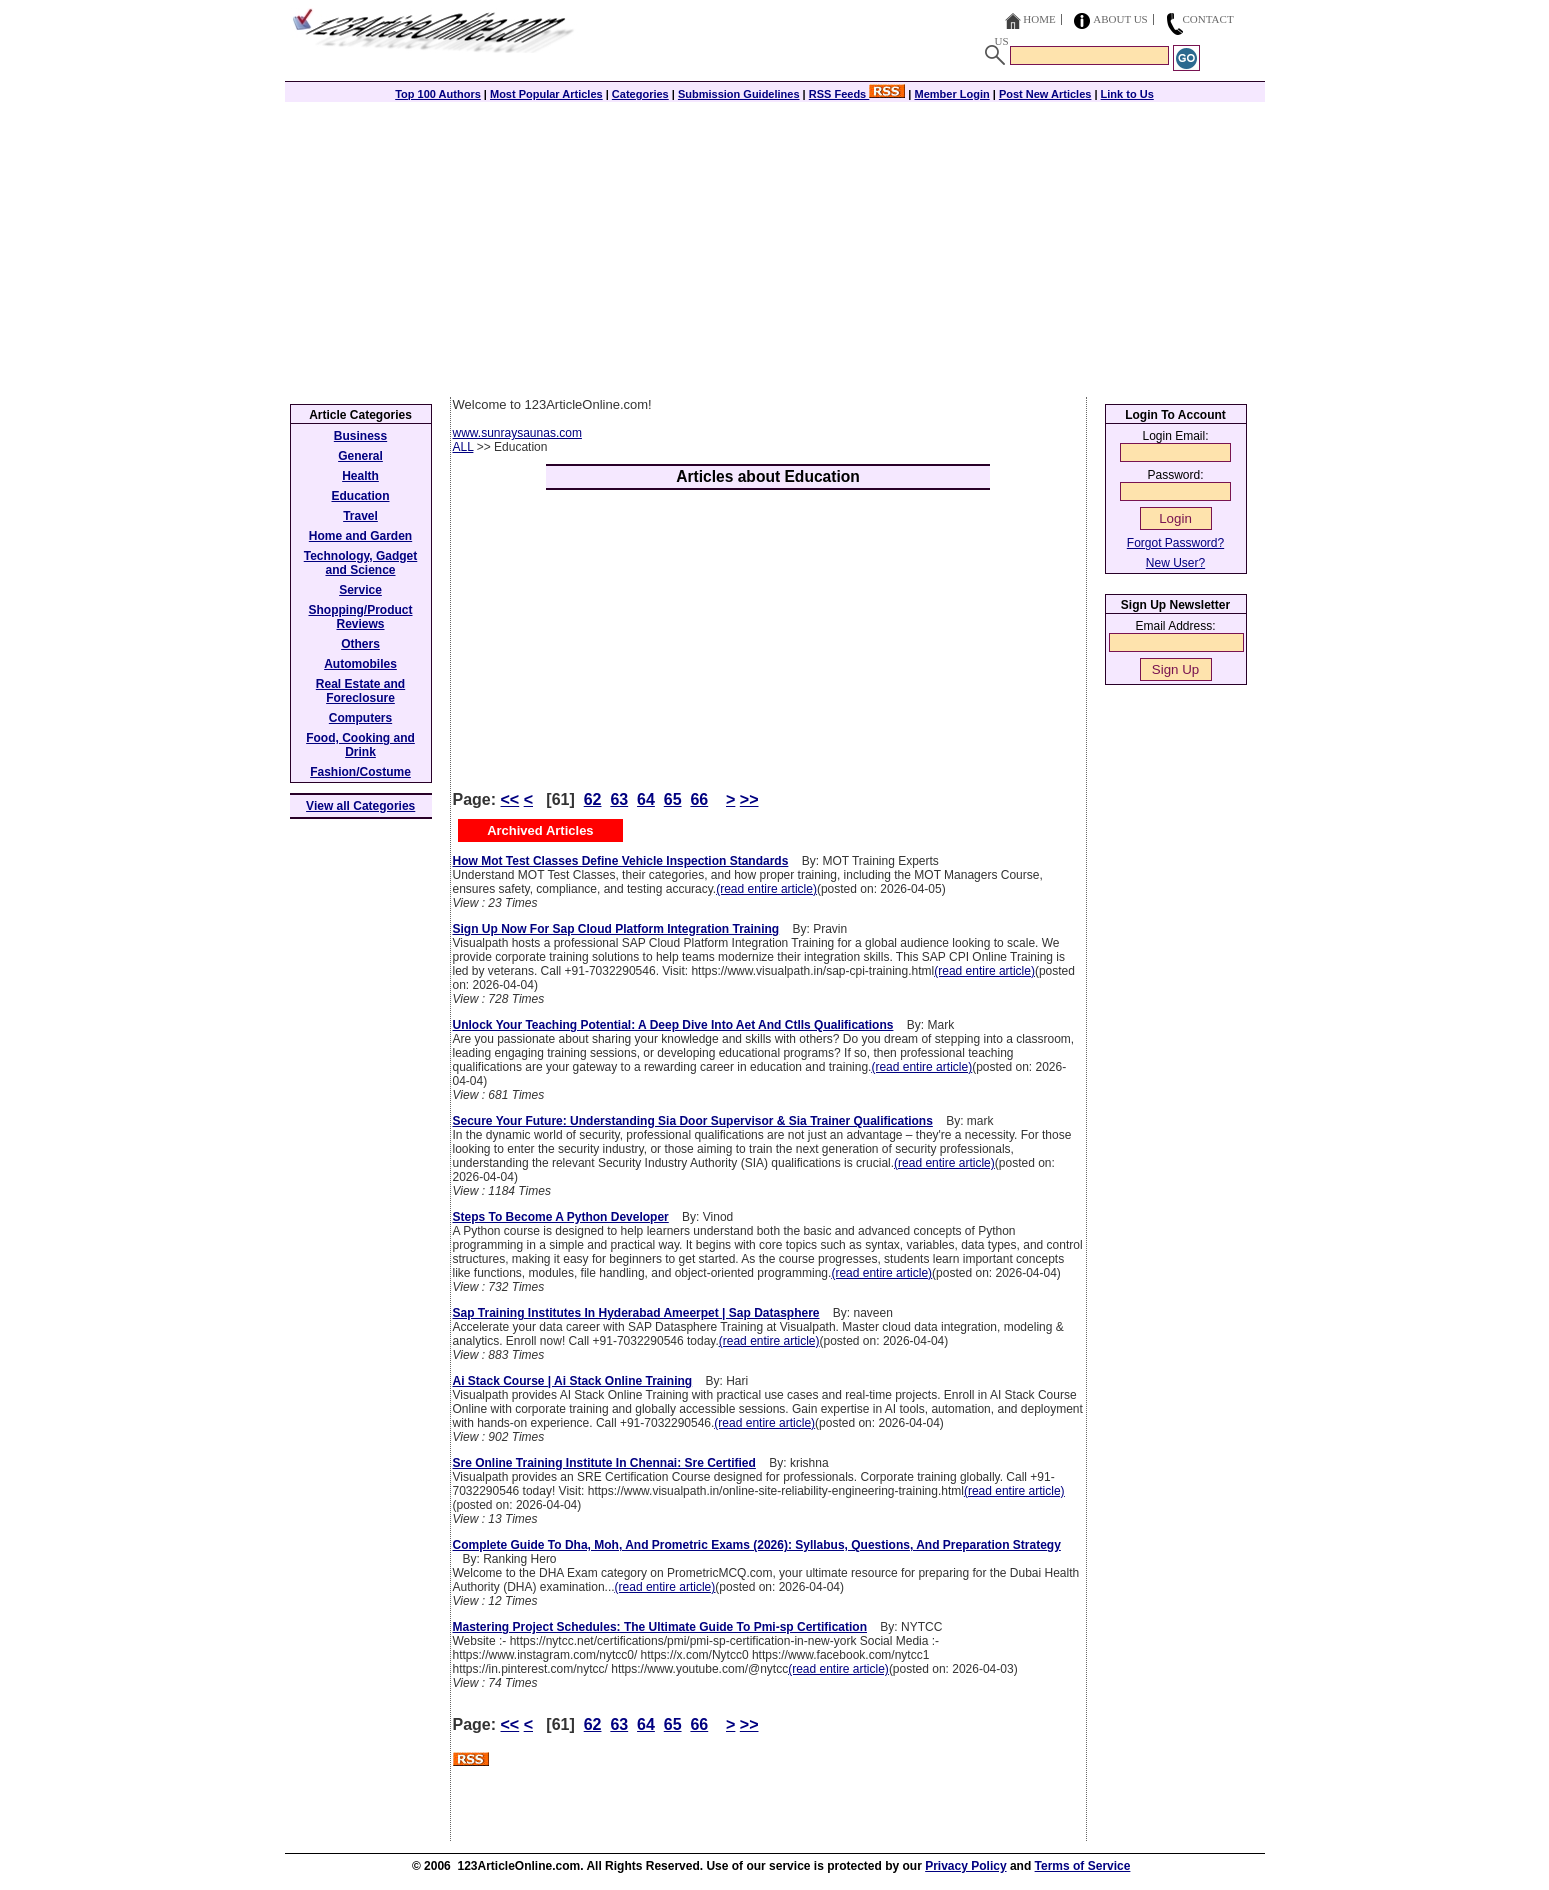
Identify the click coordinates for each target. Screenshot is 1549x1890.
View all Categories (360, 806)
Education (360, 496)
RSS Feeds (857, 94)
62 (593, 799)
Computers (360, 718)
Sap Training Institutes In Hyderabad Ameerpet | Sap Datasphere (636, 1313)
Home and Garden (360, 536)
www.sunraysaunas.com (517, 433)
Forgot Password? (1175, 543)
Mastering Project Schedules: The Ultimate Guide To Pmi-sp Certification (660, 1627)
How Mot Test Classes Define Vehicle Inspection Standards (621, 861)
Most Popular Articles (546, 94)
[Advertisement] (775, 247)
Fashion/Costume (360, 772)
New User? (1175, 563)
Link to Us (1127, 94)
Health (360, 476)
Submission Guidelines (739, 94)
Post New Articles (1045, 94)
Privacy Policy (965, 1866)
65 (673, 799)
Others (360, 644)
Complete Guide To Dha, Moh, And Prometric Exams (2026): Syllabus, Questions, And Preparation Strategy (757, 1545)
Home (1039, 19)
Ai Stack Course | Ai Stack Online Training (573, 1381)
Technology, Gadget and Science (361, 563)
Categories (640, 94)
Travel (360, 516)
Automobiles (360, 664)
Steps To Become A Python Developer (561, 1217)
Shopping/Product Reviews (361, 617)
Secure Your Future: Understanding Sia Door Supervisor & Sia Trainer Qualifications (693, 1121)
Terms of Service (1083, 1866)
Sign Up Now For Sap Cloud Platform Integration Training (616, 929)
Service (360, 590)
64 (646, 799)
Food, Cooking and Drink (360, 745)
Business (360, 436)
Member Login (952, 94)
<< (510, 799)
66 (699, 799)
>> (749, 799)
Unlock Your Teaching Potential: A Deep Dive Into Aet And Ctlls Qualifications (673, 1025)
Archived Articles (540, 830)
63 (619, 799)
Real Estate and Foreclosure (360, 691)
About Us (1120, 19)
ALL (463, 447)
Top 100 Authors (438, 94)
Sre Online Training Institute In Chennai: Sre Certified (604, 1463)
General (360, 456)
